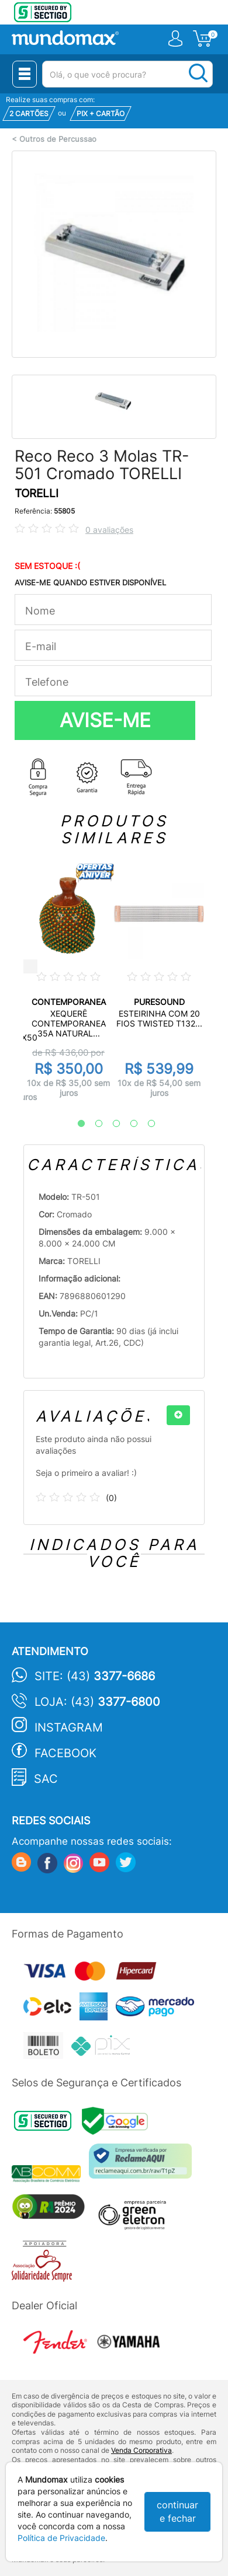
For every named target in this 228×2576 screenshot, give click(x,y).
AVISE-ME (105, 720)
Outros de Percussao (57, 139)
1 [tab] (75, 1124)
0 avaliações (109, 530)
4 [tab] (128, 1124)
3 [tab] (110, 1124)
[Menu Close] (24, 74)
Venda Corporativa (141, 2450)
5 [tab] (145, 1124)
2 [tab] (93, 1124)
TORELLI (36, 493)
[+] (178, 1415)
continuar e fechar (177, 2511)
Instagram (68, 1727)
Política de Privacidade (61, 2538)
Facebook (65, 1753)
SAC (46, 1779)
